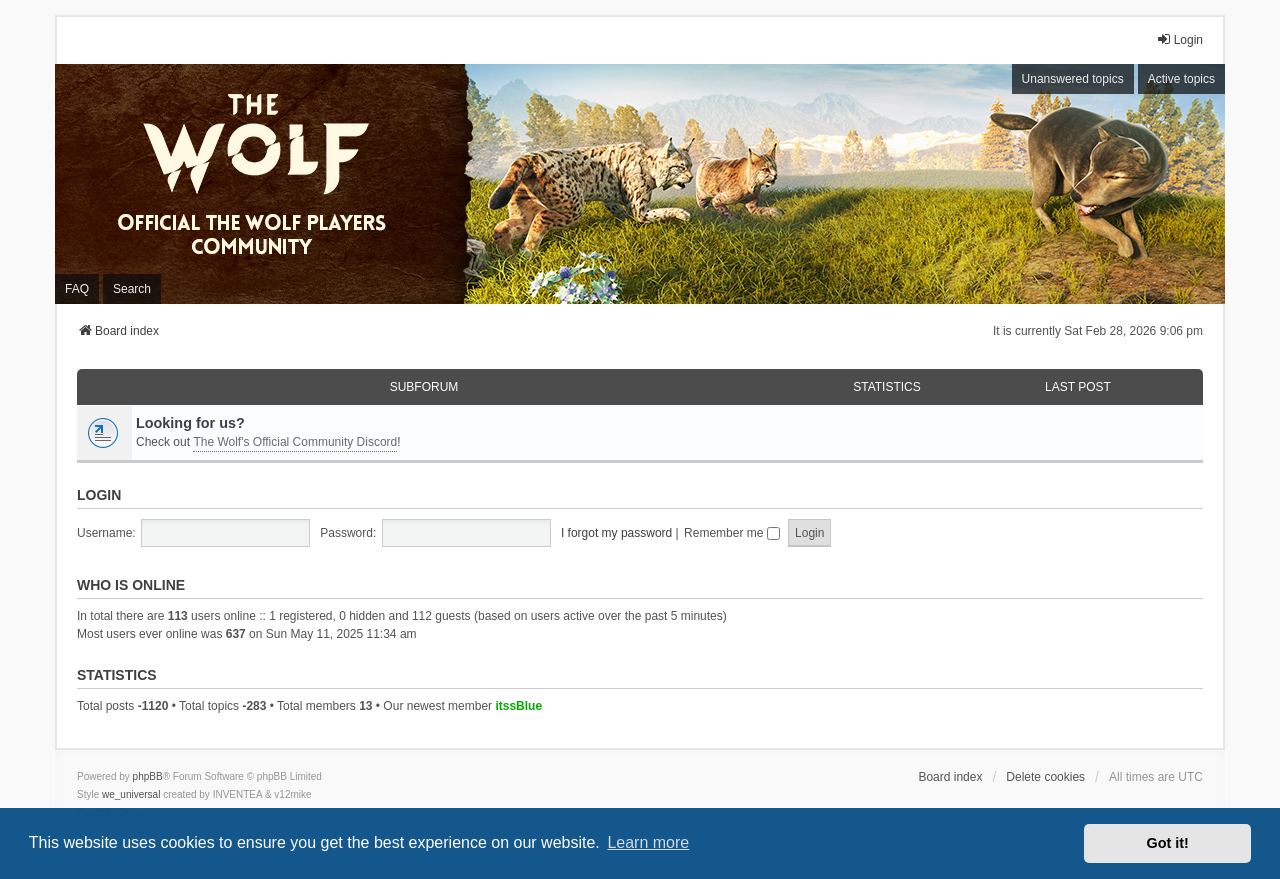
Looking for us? (190, 423)
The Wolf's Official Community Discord (295, 442)
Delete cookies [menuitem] (1045, 777)
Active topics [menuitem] (1181, 79)
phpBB (148, 776)
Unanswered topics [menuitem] (1073, 79)
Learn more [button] (648, 842)
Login (99, 495)
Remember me (732, 533)
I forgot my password (616, 533)
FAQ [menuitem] (77, 289)
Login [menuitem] (1179, 39)
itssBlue (518, 706)
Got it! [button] (1168, 843)
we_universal (131, 794)
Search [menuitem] (132, 289)
